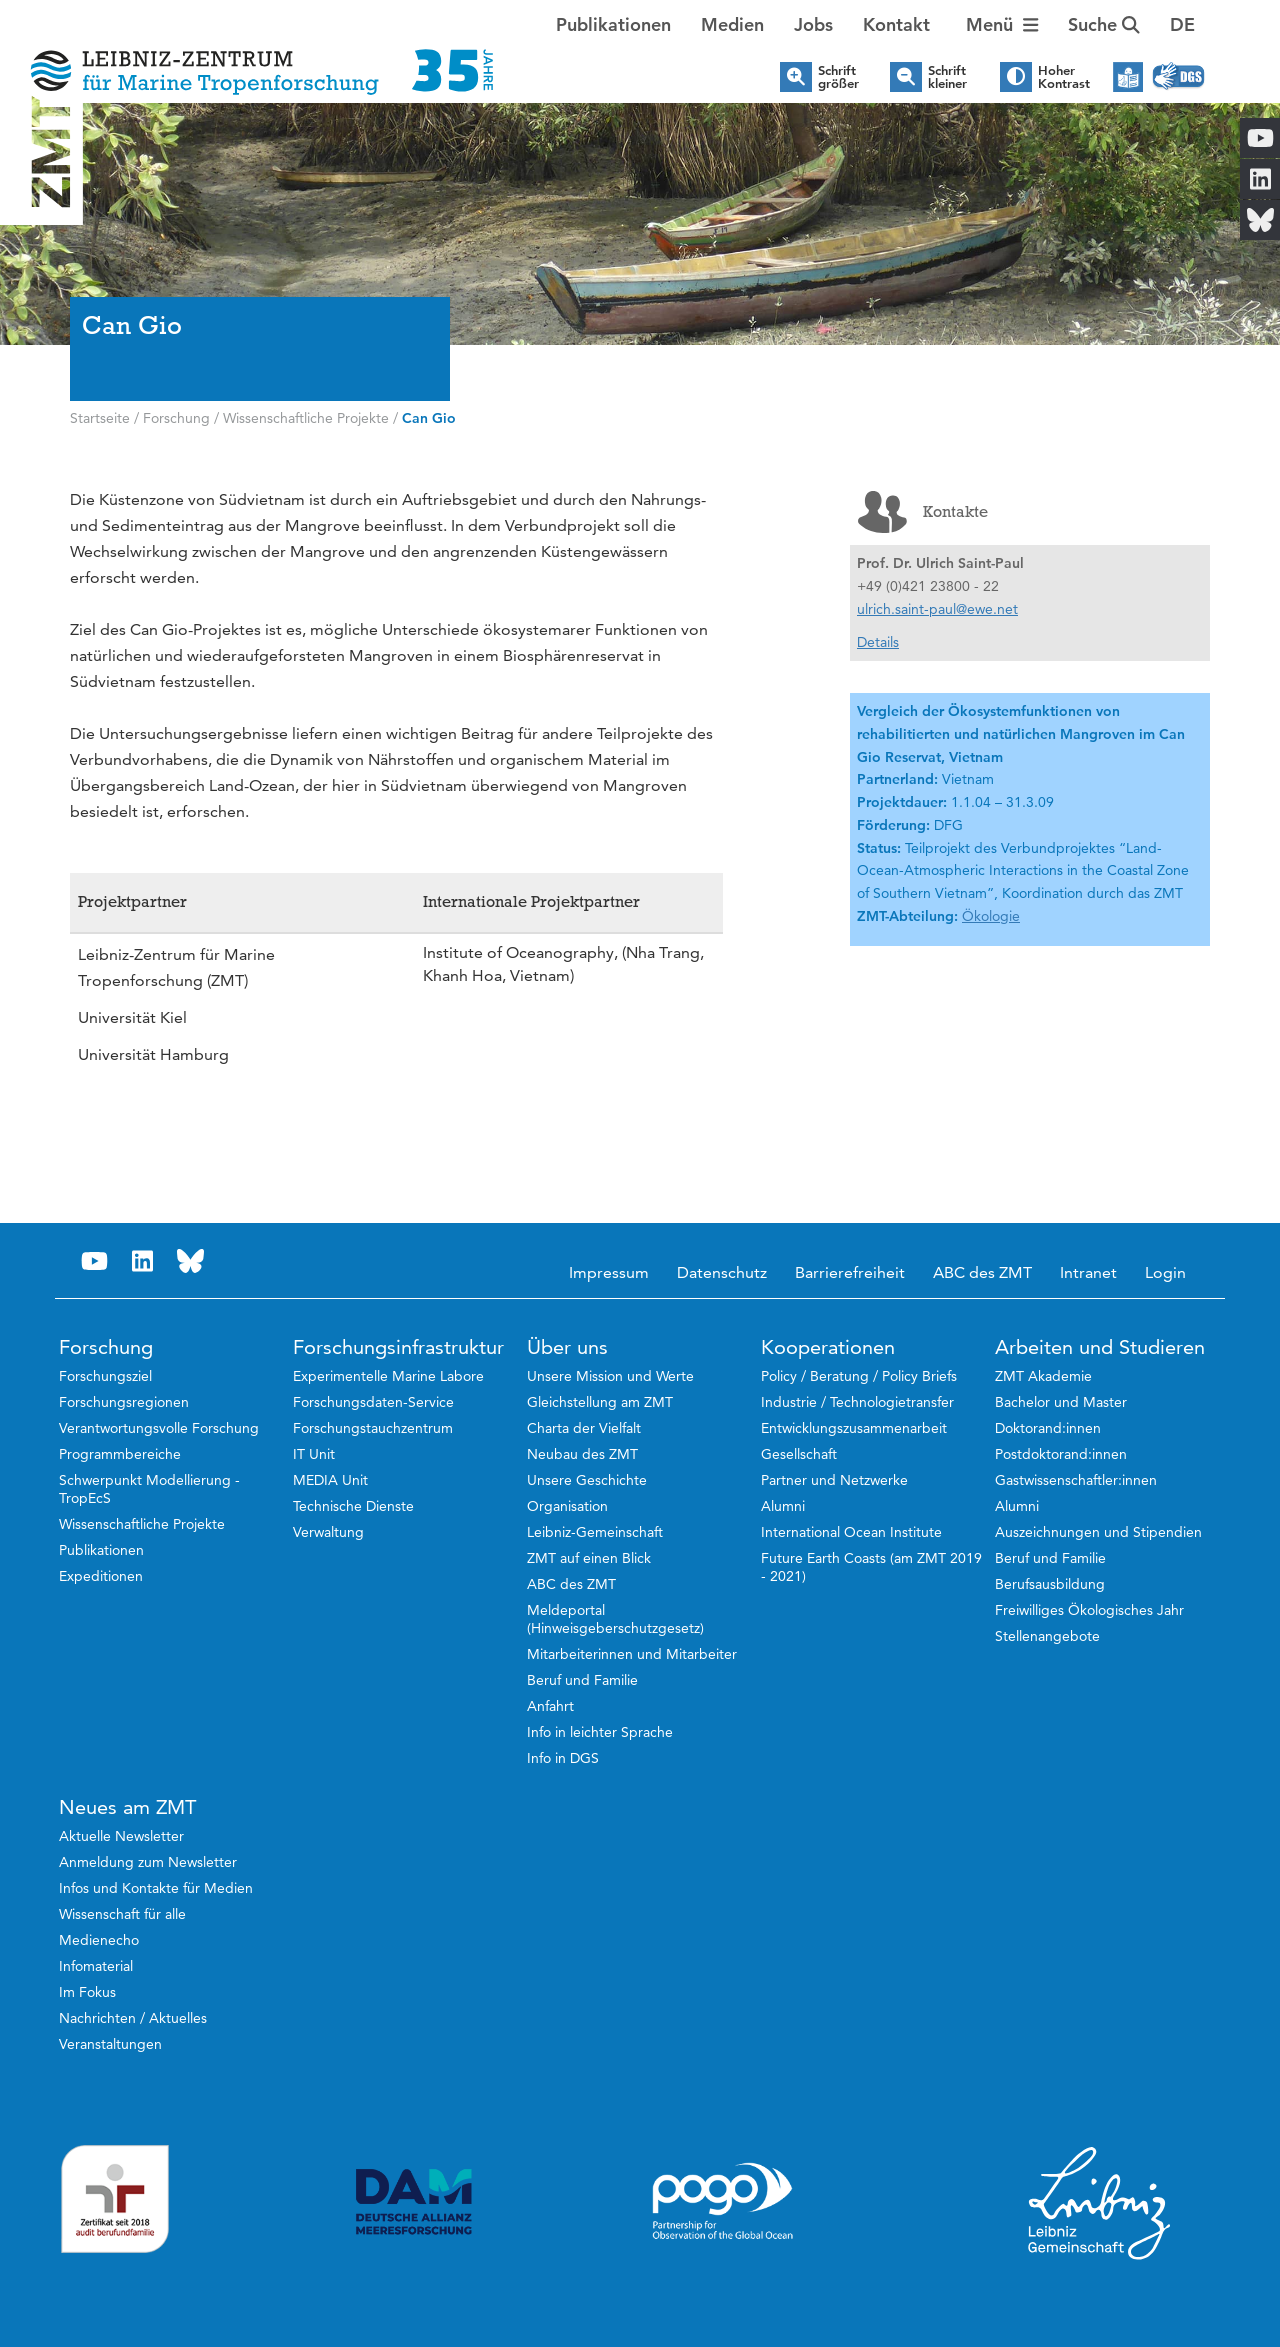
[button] (1182, 25)
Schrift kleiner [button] (947, 77)
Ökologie (991, 916)
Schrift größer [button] (838, 77)
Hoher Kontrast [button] (1064, 77)
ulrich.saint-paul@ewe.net (937, 609)
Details (878, 642)
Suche (1104, 24)
